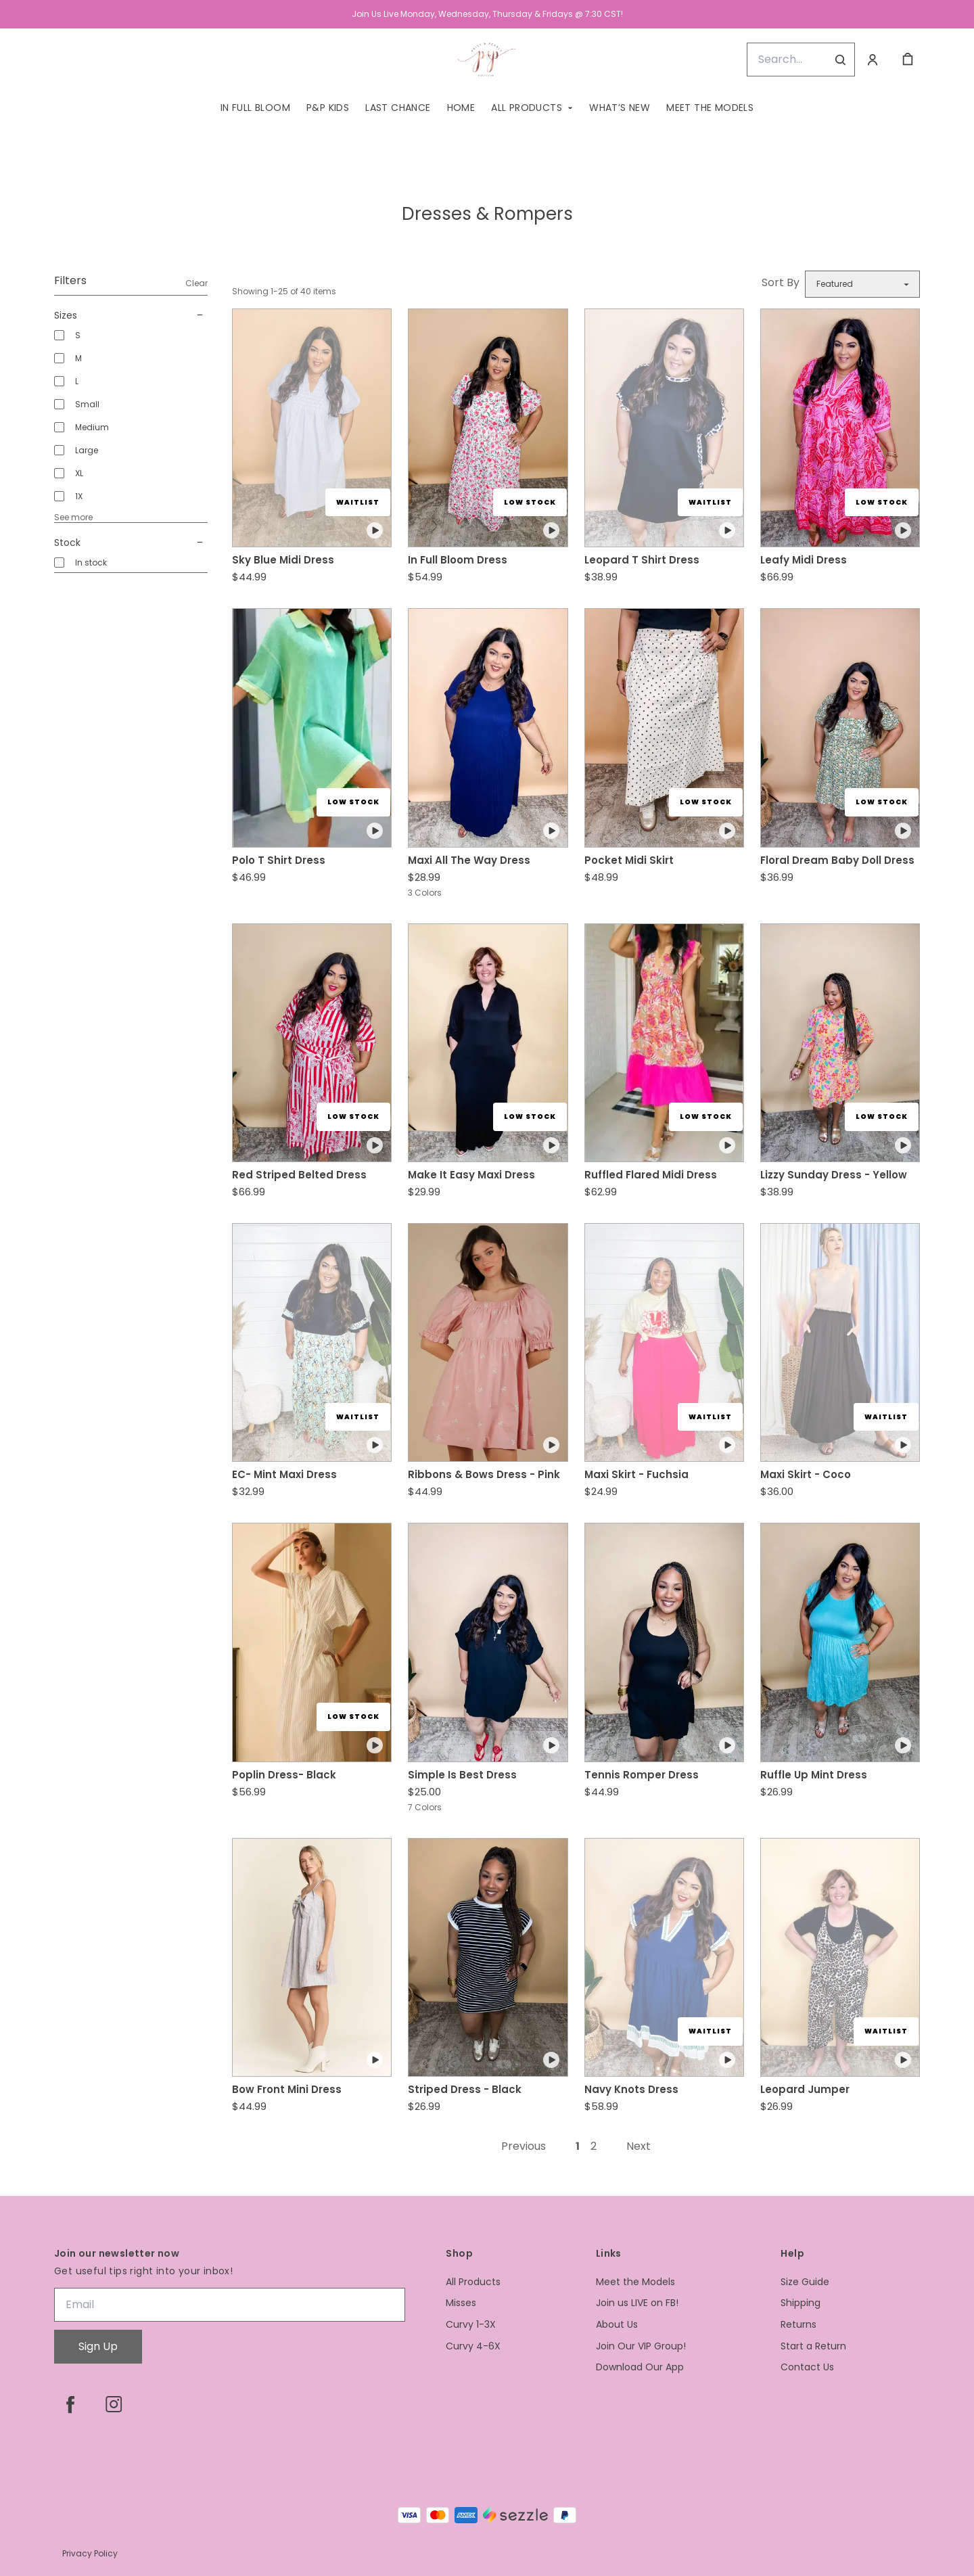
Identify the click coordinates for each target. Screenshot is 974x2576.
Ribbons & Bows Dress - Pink (484, 1474)
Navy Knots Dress (631, 2089)
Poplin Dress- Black (284, 1775)
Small (87, 404)
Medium (92, 427)
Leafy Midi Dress (803, 560)
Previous (523, 2146)
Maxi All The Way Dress (469, 860)
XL (79, 473)
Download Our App (640, 2367)
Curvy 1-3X (471, 2324)
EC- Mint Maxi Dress (284, 1474)
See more (73, 517)
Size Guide (805, 2282)
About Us (617, 2324)
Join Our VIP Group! (641, 2346)
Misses (461, 2303)
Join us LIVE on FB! (637, 2303)
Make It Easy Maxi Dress (471, 1175)
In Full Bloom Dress (457, 560)
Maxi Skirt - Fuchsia (636, 1474)
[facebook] (70, 2404)
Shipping (800, 2303)
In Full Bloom (255, 107)
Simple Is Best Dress (462, 1775)
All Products (526, 107)
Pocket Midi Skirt (629, 860)
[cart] (908, 59)
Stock (131, 542)
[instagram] (113, 2404)
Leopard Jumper (805, 2089)
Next (638, 2146)
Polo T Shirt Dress (278, 860)
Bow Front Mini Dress (287, 2089)
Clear (196, 283)
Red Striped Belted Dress (299, 1175)
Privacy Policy (90, 2553)
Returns (798, 2324)
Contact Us (807, 2367)
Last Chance (397, 107)
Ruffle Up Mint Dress (813, 1775)
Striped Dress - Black (464, 2089)
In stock (91, 562)
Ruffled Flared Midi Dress (650, 1175)
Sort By (780, 282)
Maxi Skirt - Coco (805, 1474)
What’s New (619, 107)
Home (461, 107)
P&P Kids (327, 107)
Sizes (131, 315)
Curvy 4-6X (473, 2346)
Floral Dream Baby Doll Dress (837, 860)
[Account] (872, 59)
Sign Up (98, 2346)
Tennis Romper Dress (641, 1775)
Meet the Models (709, 107)
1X (79, 496)
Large (86, 450)
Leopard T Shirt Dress (641, 560)
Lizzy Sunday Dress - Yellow (833, 1175)
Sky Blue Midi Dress (283, 560)
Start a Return (813, 2346)
